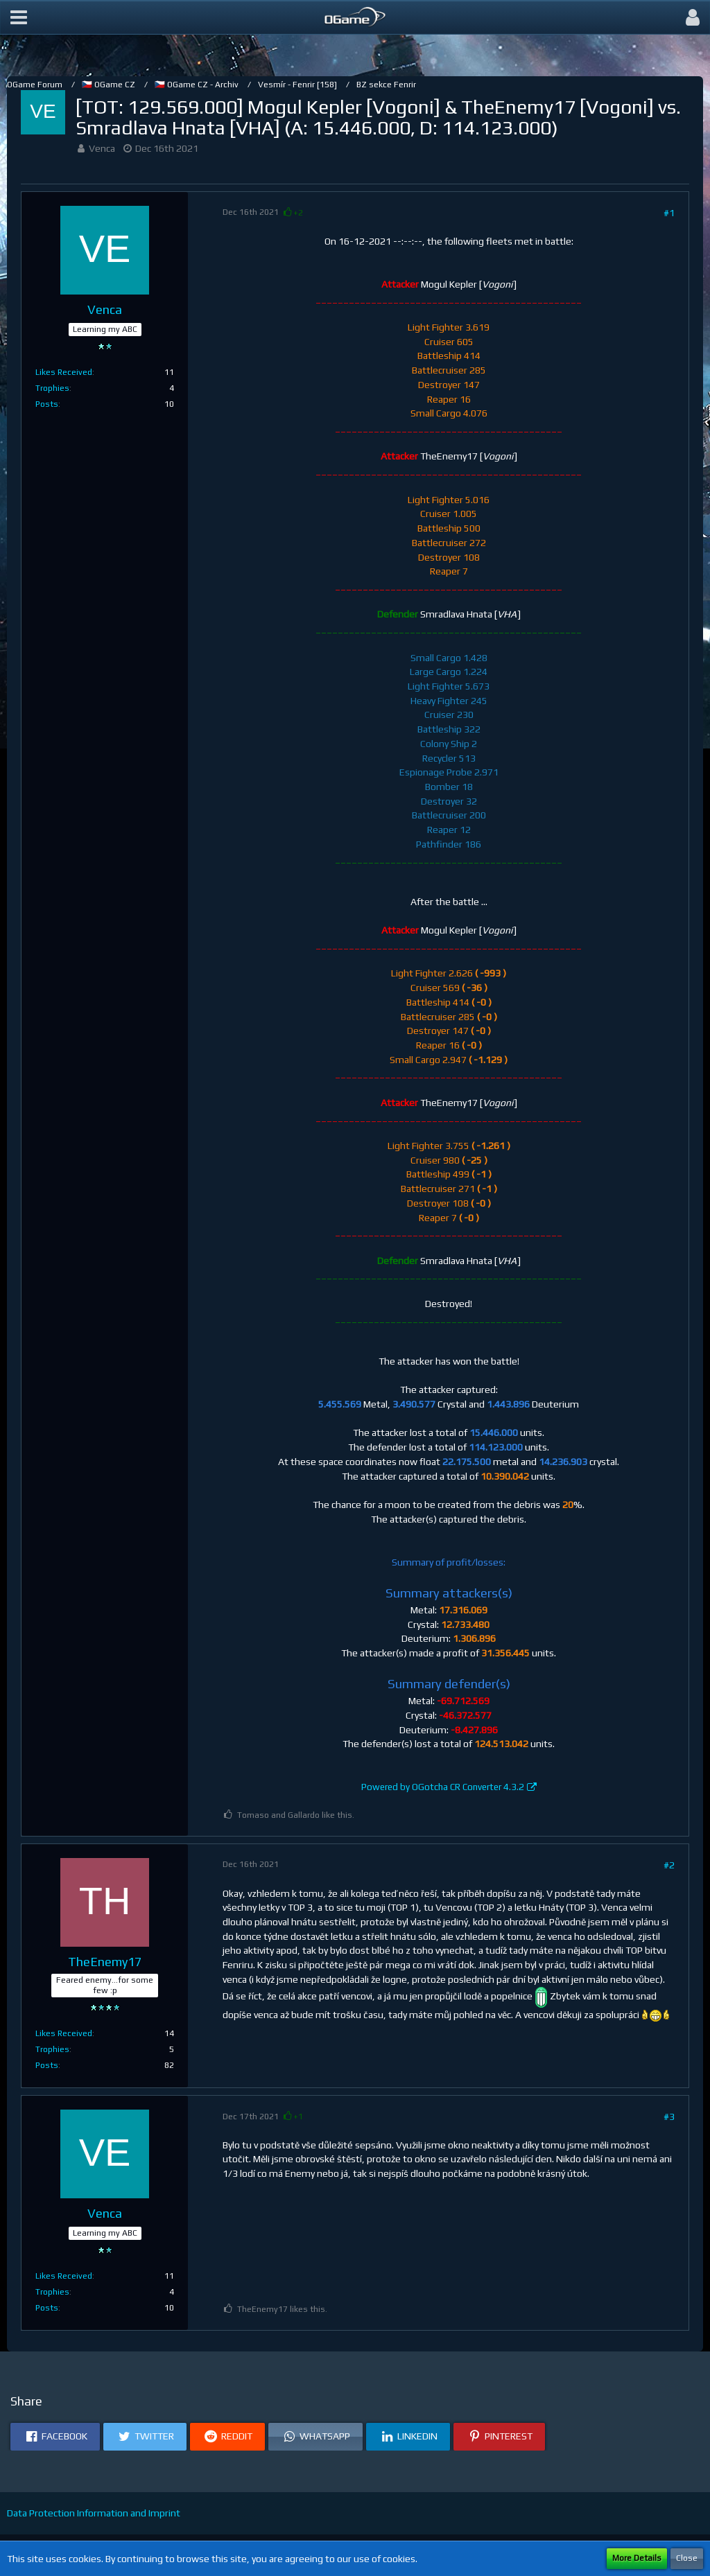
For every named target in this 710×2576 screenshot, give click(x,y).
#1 (669, 212)
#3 (669, 2116)
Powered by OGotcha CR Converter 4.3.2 (442, 1787)
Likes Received (63, 372)
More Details (636, 2558)
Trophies (52, 388)
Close (687, 2558)
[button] (19, 17)
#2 (669, 1864)
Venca (102, 148)
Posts (46, 404)
